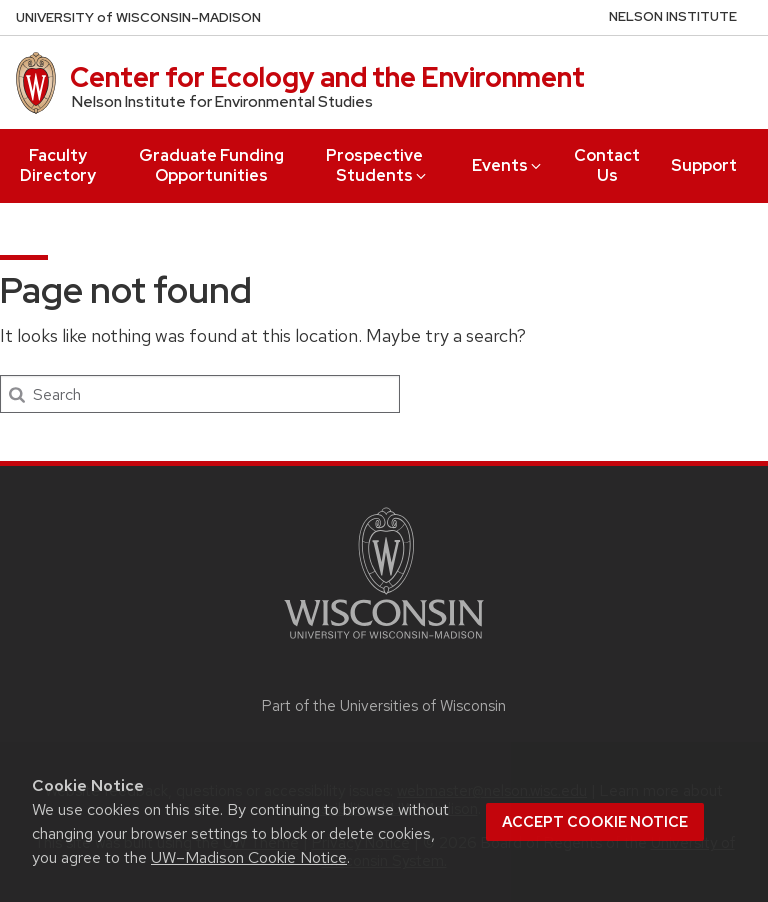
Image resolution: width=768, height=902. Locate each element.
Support (704, 165)
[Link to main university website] (384, 642)
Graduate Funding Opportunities (211, 165)
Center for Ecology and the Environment (327, 77)
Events (508, 165)
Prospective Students (377, 165)
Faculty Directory (58, 165)
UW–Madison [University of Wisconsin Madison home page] (138, 17)
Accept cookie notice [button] (595, 822)
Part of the (384, 706)
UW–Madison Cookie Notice (249, 857)
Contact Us (607, 165)
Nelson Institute (673, 16)
